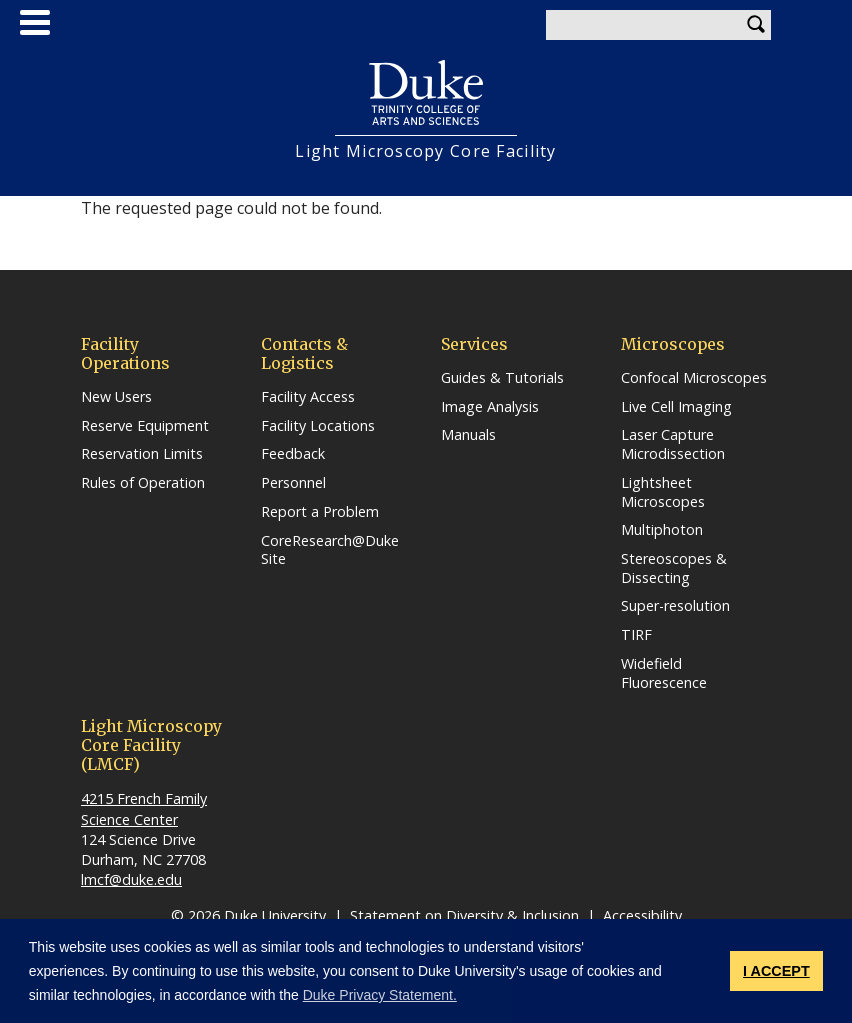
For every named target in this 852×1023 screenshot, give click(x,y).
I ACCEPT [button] (776, 971)
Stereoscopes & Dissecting (674, 568)
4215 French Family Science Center (144, 808)
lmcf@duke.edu (131, 879)
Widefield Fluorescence (664, 673)
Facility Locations (318, 426)
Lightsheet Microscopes (663, 492)
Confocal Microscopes (694, 378)
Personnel (293, 483)
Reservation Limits (142, 454)
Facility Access (308, 397)
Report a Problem (320, 512)
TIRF (636, 635)
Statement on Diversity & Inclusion (464, 915)
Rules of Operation (143, 483)
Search (756, 25)
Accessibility (642, 915)
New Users (116, 397)
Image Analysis (490, 407)
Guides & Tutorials (502, 378)
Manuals (468, 435)
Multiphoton (662, 530)
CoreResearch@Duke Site (330, 550)
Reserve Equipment (145, 426)
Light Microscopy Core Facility (425, 151)
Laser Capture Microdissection (673, 444)
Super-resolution (675, 606)
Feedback (293, 454)
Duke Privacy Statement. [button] (380, 995)
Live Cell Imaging (676, 407)
